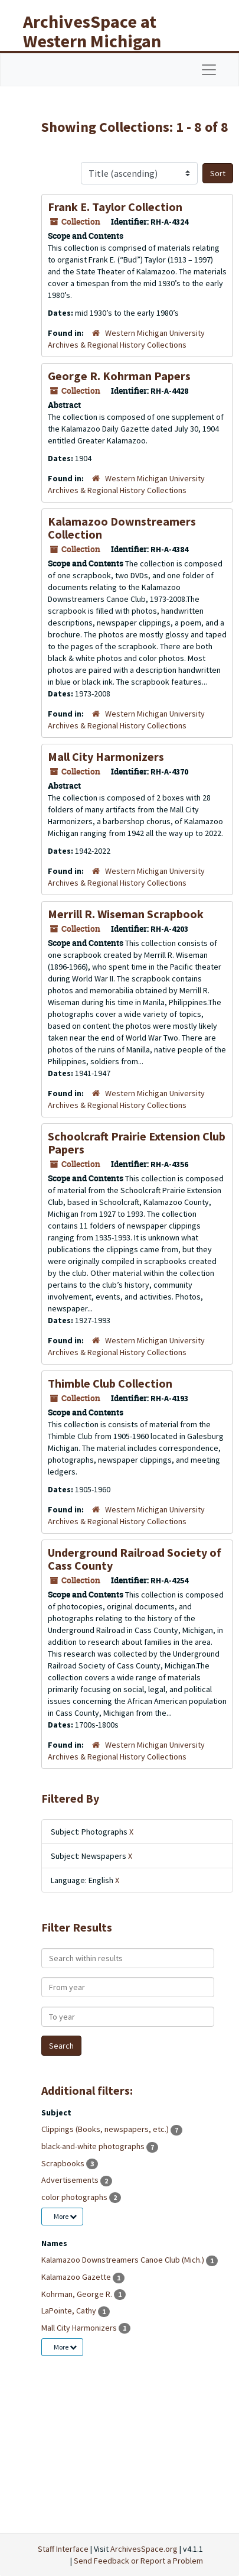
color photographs (75, 2197)
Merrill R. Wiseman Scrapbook (126, 913)
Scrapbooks (63, 2163)
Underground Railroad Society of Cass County (134, 1559)
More (65, 2216)
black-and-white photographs (93, 2146)
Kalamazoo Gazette (77, 2277)
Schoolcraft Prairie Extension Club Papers (136, 1142)
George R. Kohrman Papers (119, 375)
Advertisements (70, 2180)
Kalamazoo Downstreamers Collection (122, 528)
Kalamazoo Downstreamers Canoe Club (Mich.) (123, 2259)
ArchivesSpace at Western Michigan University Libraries (101, 41)
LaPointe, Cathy (69, 2310)
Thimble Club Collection (110, 1383)
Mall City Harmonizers (106, 756)
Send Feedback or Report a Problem (138, 2560)
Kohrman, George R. (77, 2294)
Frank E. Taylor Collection (115, 206)
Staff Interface (63, 2548)
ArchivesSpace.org (144, 2548)
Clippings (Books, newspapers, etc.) (106, 2129)
